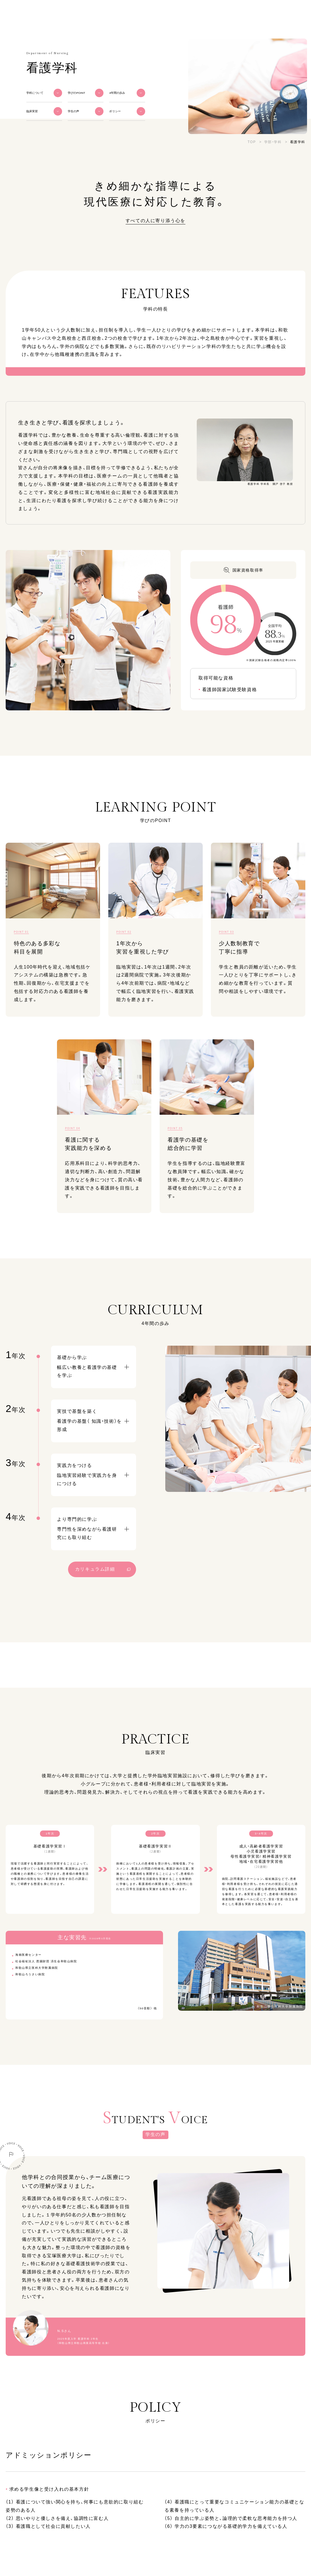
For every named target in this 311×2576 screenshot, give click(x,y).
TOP (251, 142)
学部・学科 (273, 142)
